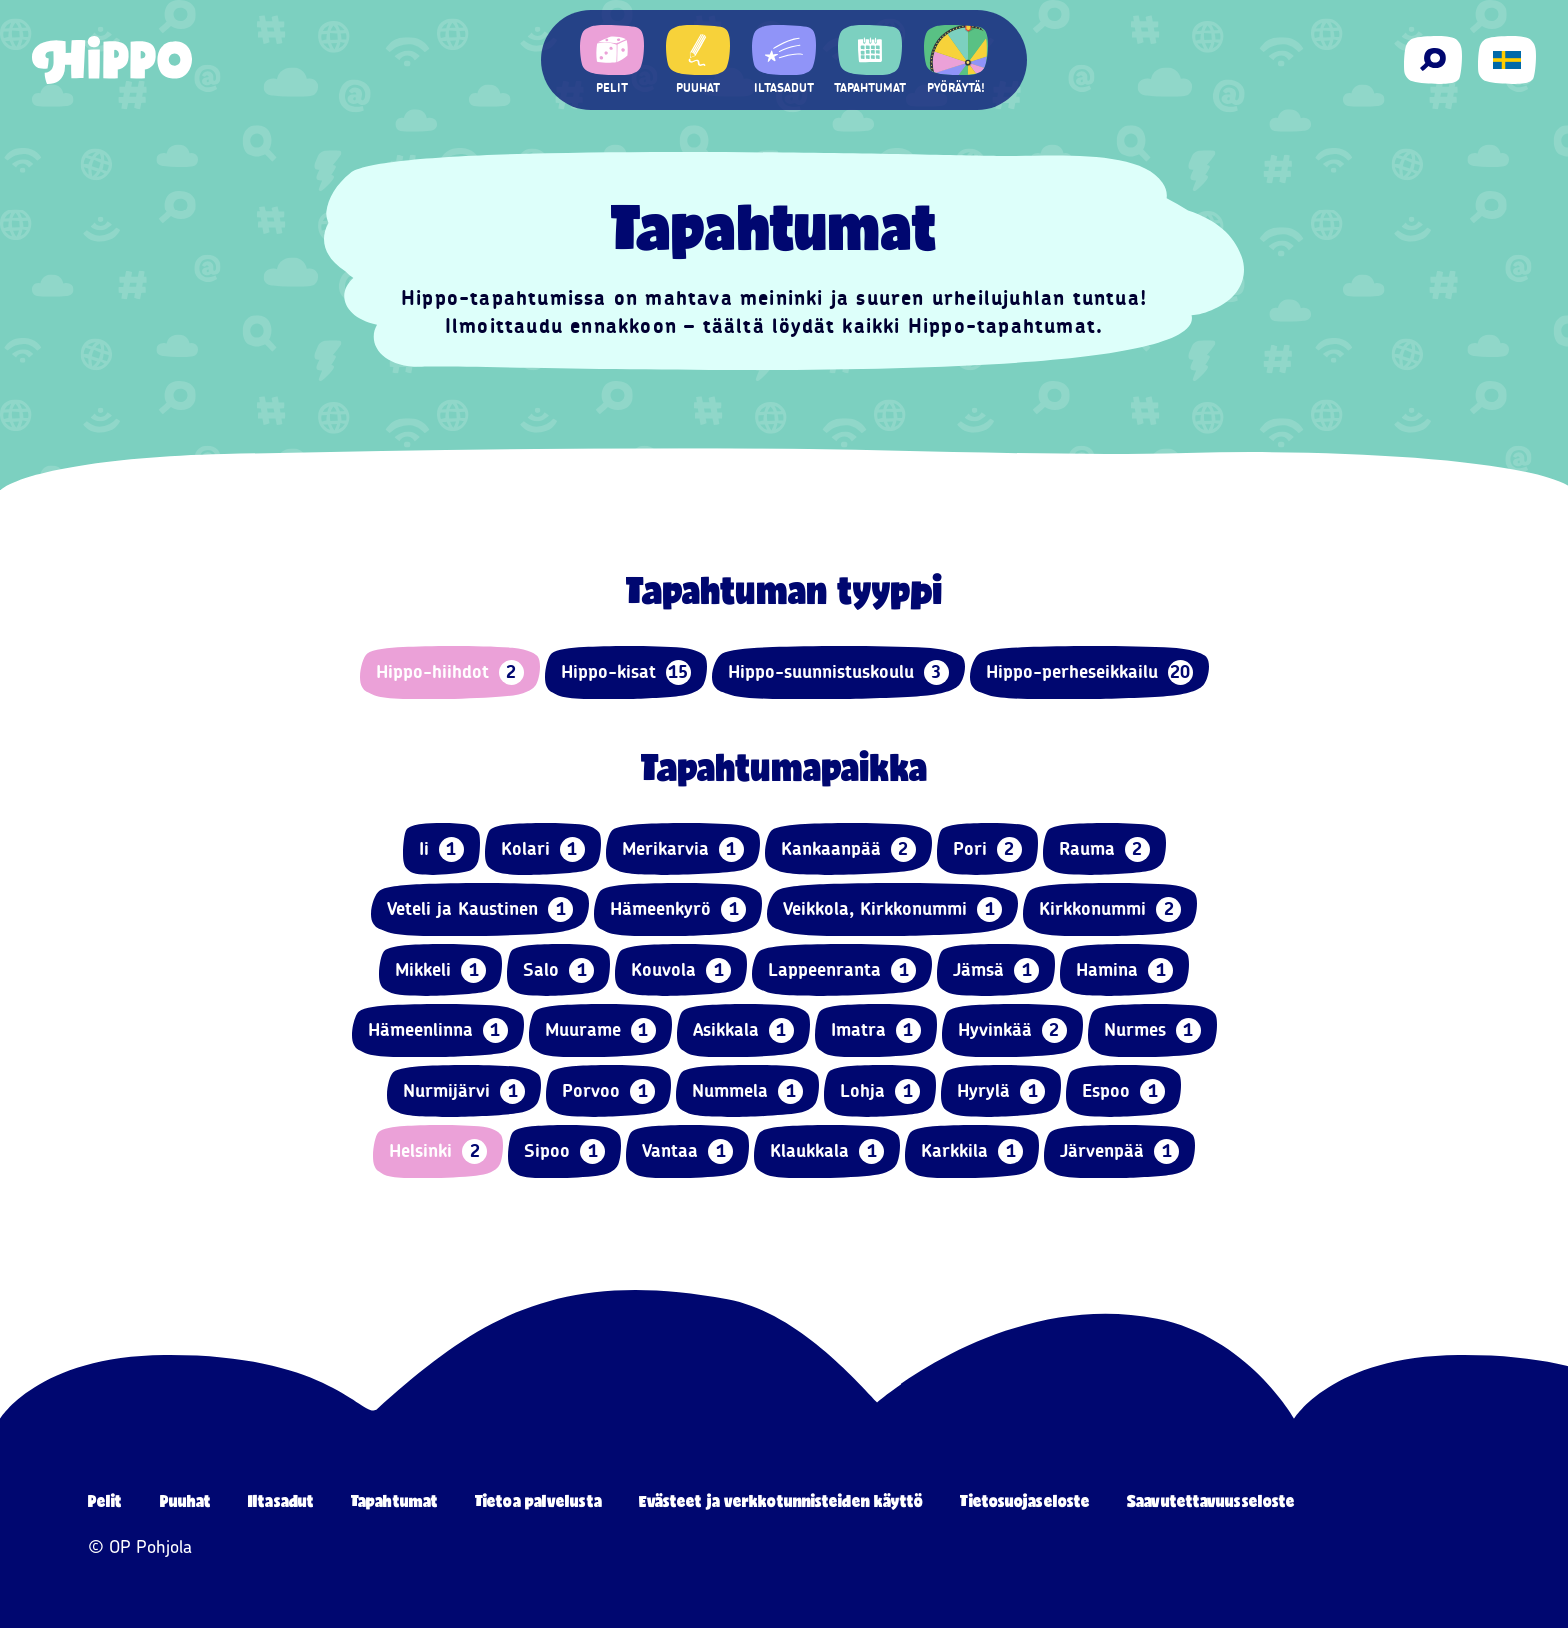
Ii (441, 849)
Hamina (1124, 970)
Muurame (600, 1030)
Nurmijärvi (464, 1091)
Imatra (876, 1030)
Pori (987, 849)
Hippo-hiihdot (450, 672)
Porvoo (608, 1091)
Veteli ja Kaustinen (480, 909)
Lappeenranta (842, 970)
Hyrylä (1001, 1091)
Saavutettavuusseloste (1211, 1500)
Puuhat (186, 1500)
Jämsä (996, 970)
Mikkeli (440, 970)
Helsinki (438, 1151)
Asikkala (743, 1030)
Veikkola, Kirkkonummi (892, 909)
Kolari (543, 849)
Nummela (747, 1091)
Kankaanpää (848, 849)
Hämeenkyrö (678, 909)
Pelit (105, 1500)
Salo (558, 970)
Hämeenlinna (438, 1030)
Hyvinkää (1012, 1030)
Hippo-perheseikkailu (1089, 672)
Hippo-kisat (626, 672)
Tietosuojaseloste (1025, 1500)
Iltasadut (281, 1500)
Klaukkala (827, 1151)
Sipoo (564, 1151)
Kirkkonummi (1110, 909)
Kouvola (681, 970)
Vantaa (687, 1151)
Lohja (880, 1091)
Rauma (1104, 849)
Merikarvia (683, 849)
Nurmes (1152, 1030)
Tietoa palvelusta (538, 1500)
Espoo (1123, 1091)
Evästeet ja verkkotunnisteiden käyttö (781, 1500)
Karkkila (972, 1151)
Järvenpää (1119, 1151)
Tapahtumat (394, 1500)
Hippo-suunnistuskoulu (838, 672)
